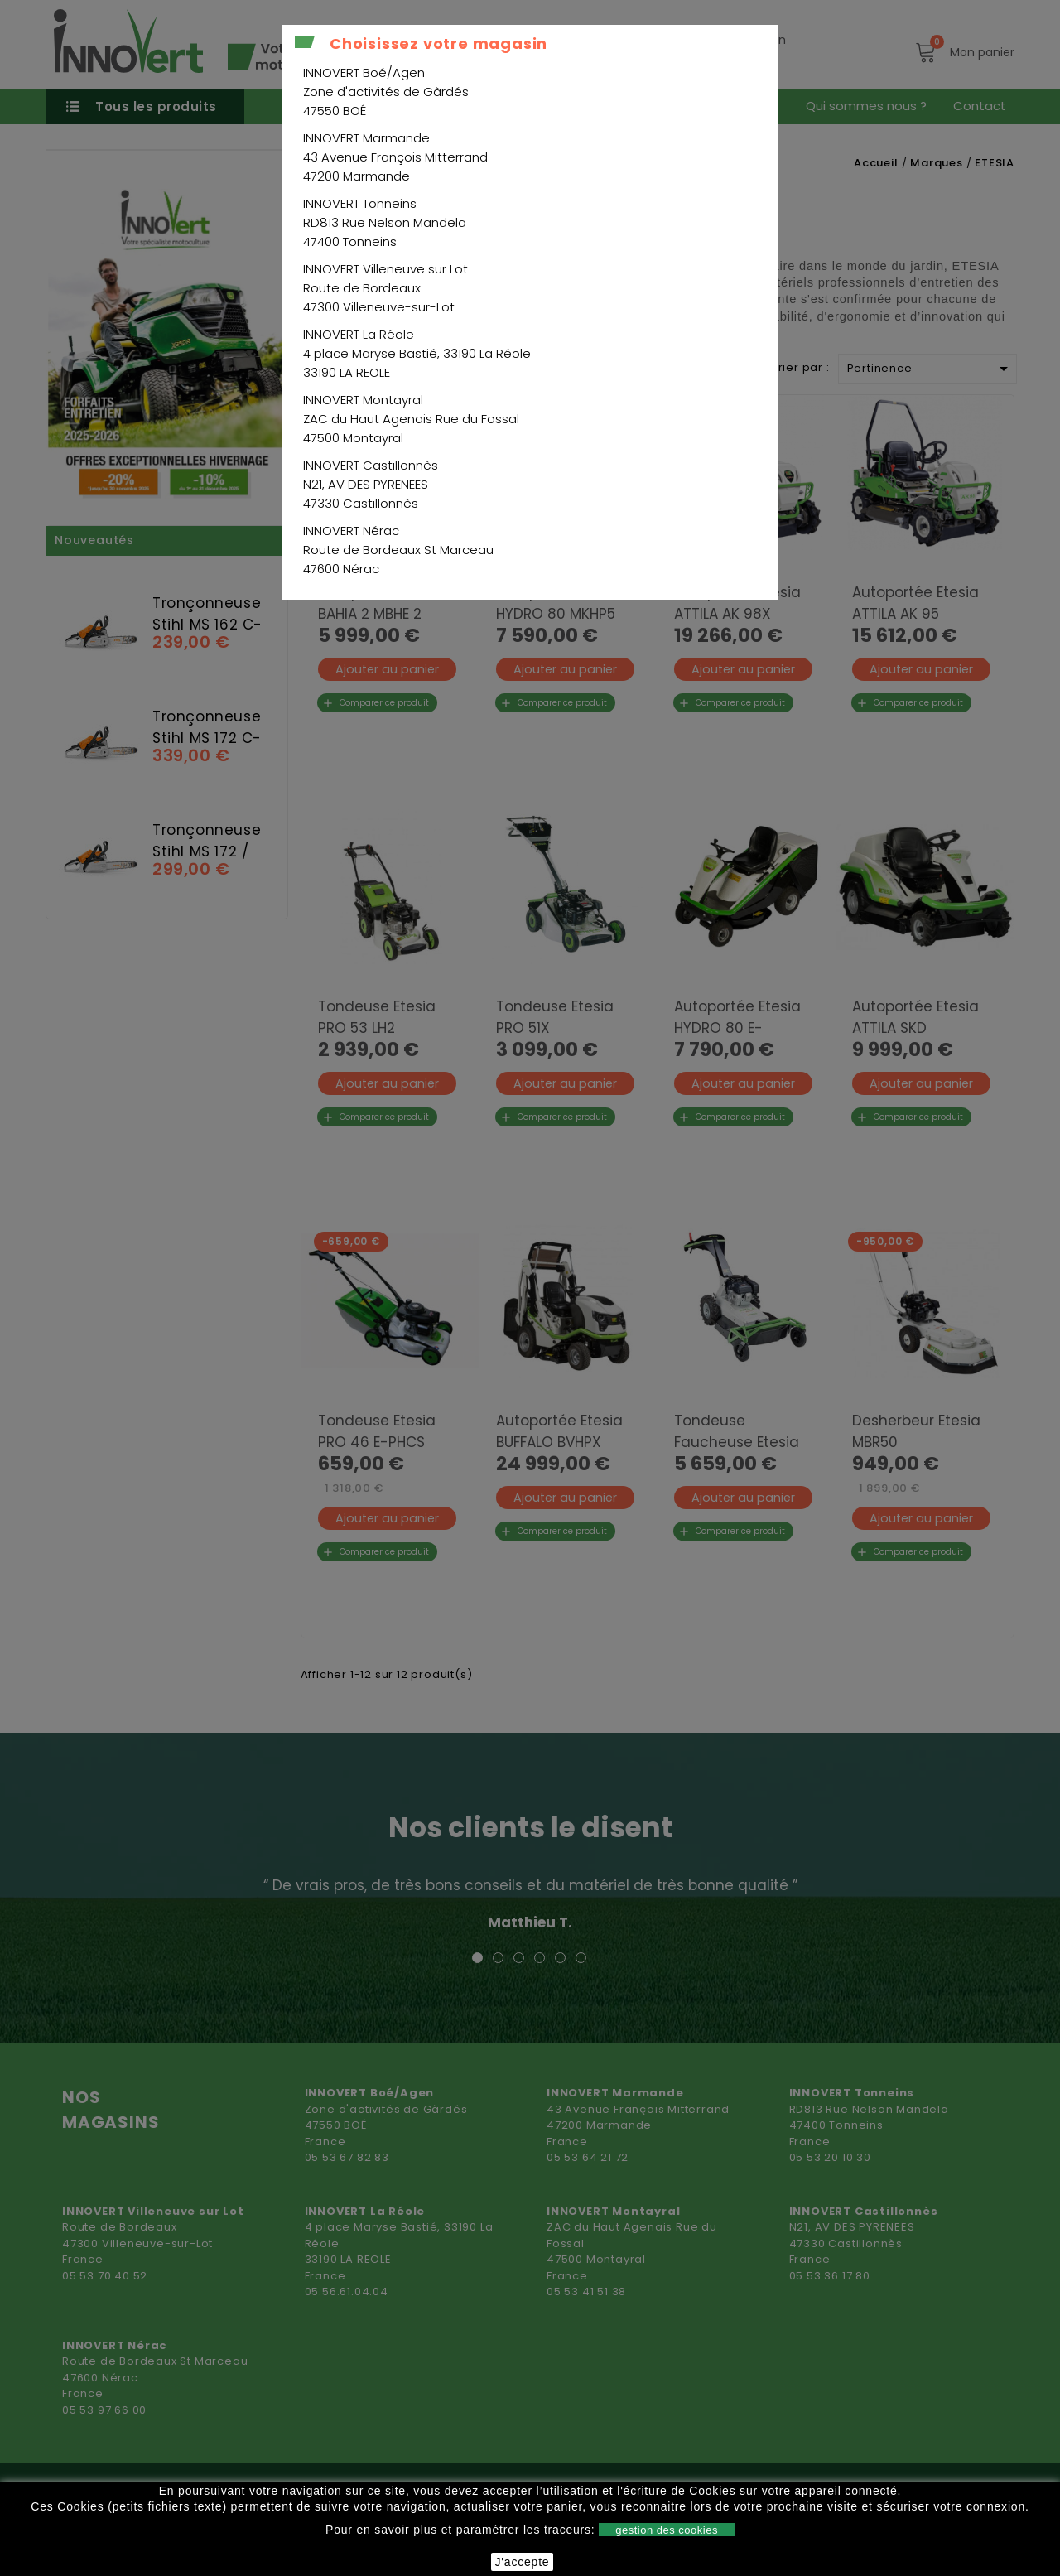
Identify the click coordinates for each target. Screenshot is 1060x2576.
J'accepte (522, 2562)
